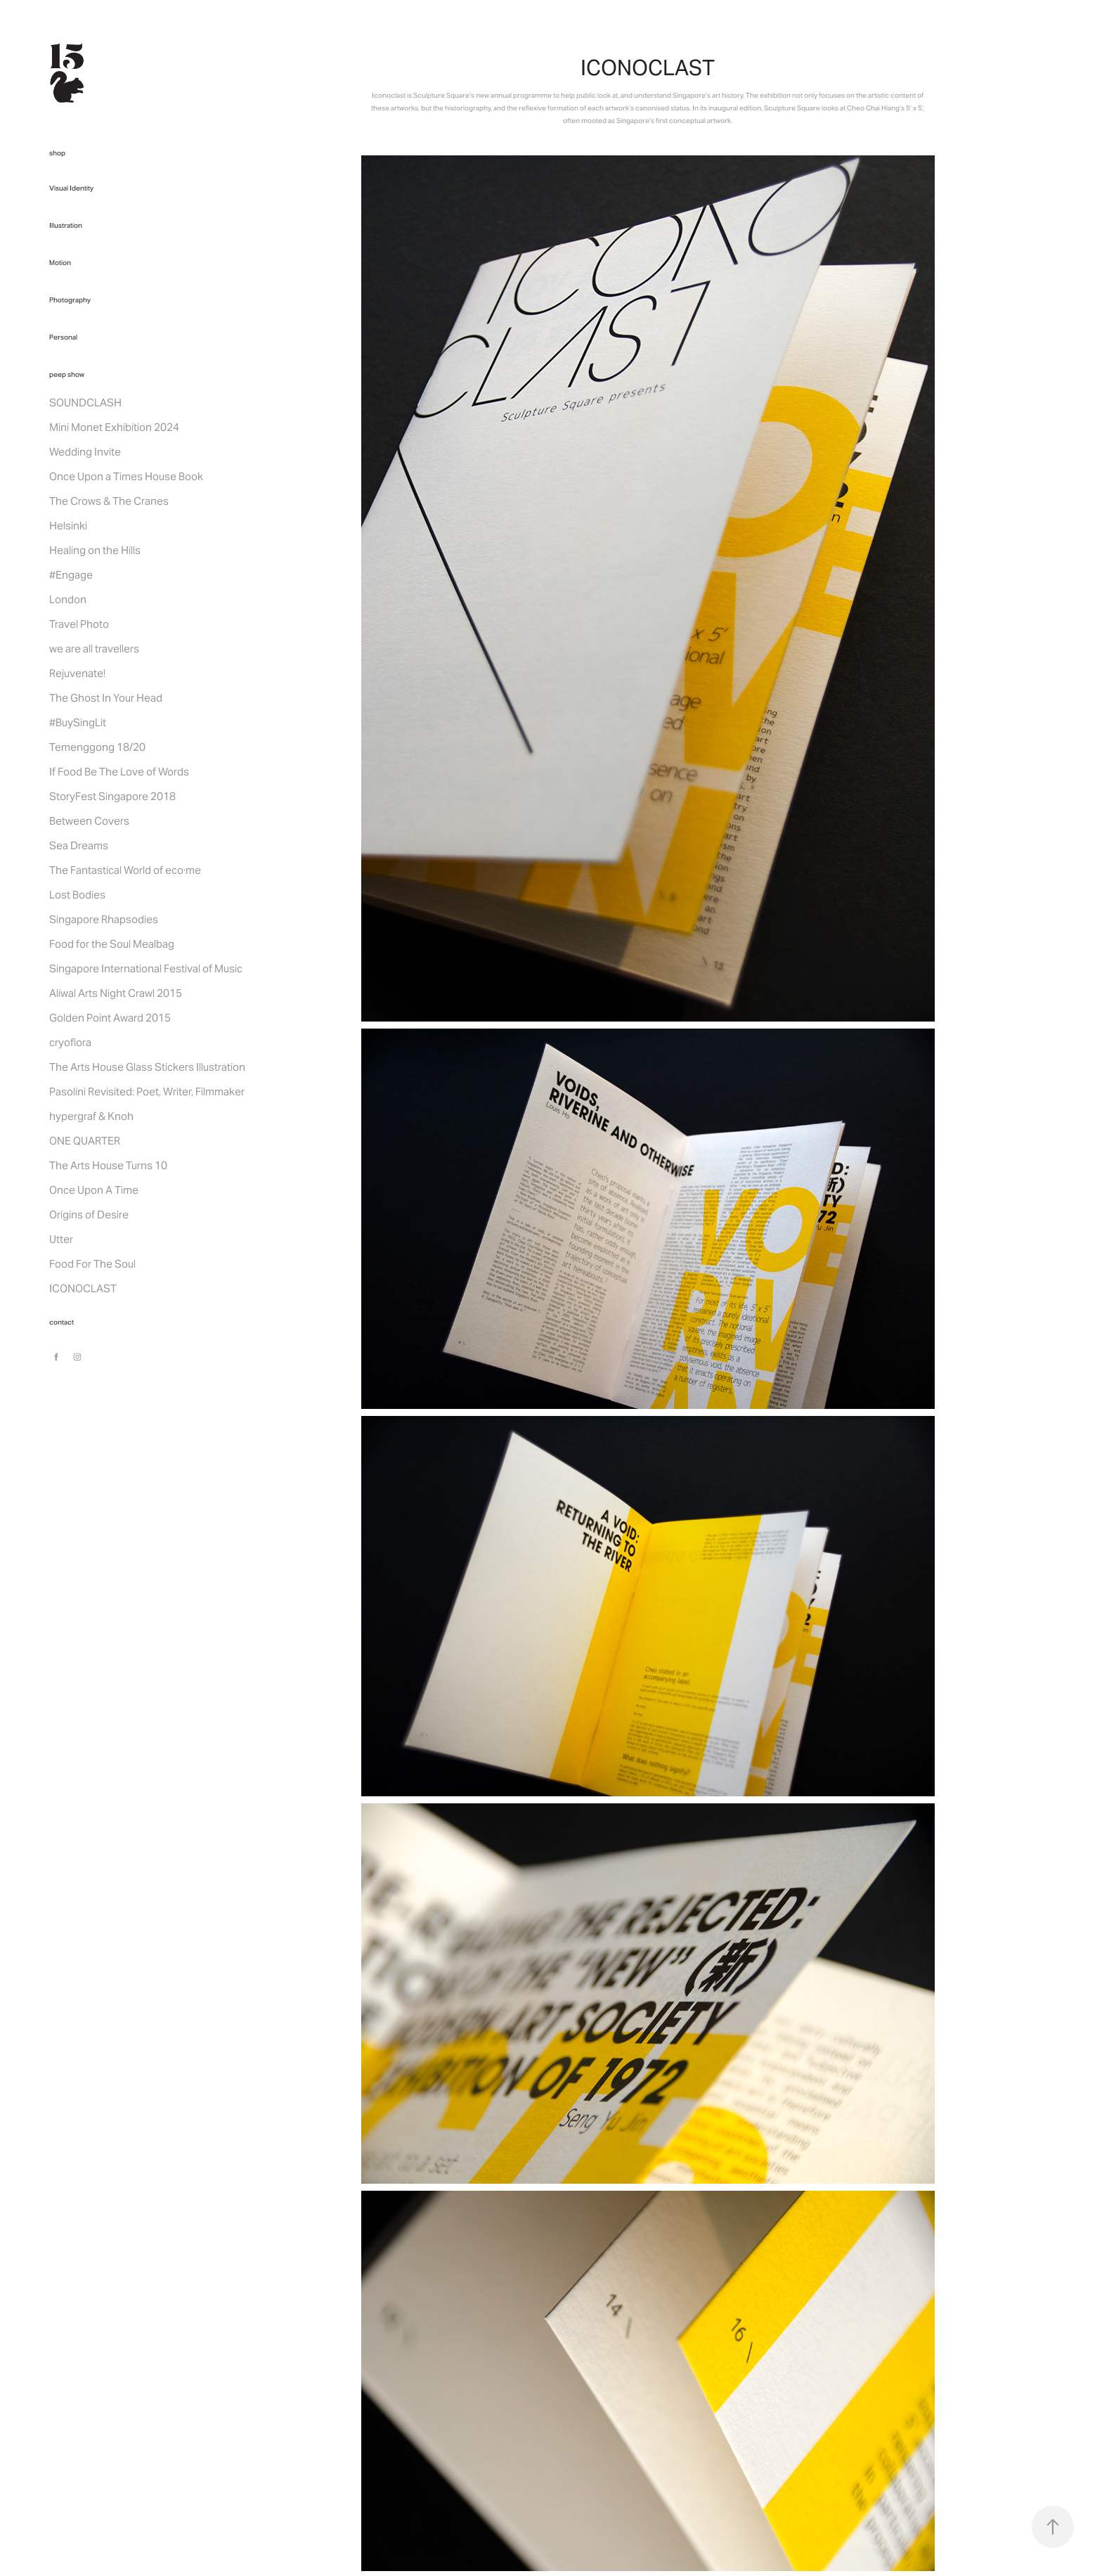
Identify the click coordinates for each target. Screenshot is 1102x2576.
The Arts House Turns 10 (108, 1165)
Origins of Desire (89, 1214)
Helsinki (68, 525)
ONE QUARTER (84, 1140)
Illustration (65, 225)
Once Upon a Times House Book (126, 476)
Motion (60, 262)
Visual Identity (71, 188)
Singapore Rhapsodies (103, 919)
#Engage (71, 574)
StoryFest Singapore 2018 (112, 796)
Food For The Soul (92, 1263)
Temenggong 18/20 (97, 747)
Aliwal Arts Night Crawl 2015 (115, 993)
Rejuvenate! (77, 673)
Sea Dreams (78, 845)
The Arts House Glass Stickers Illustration (147, 1067)
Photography (70, 299)
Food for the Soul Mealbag (111, 944)
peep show (66, 374)
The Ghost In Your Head (105, 697)
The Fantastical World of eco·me (125, 870)
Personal (63, 337)
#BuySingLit (77, 722)
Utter (61, 1239)
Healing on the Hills (95, 550)
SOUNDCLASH (85, 402)
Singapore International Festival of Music (145, 968)
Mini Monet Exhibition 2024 (114, 427)
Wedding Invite (85, 451)
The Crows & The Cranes (109, 501)
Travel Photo (79, 624)
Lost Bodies (77, 894)
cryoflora (70, 1042)
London (67, 599)
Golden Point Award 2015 (110, 1017)
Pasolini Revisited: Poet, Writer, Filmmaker (147, 1091)
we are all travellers (94, 648)
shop (57, 152)
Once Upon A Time (93, 1190)
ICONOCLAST (83, 1288)
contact (61, 1322)
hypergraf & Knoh (91, 1116)
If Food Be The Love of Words (119, 771)
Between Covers (89, 820)
